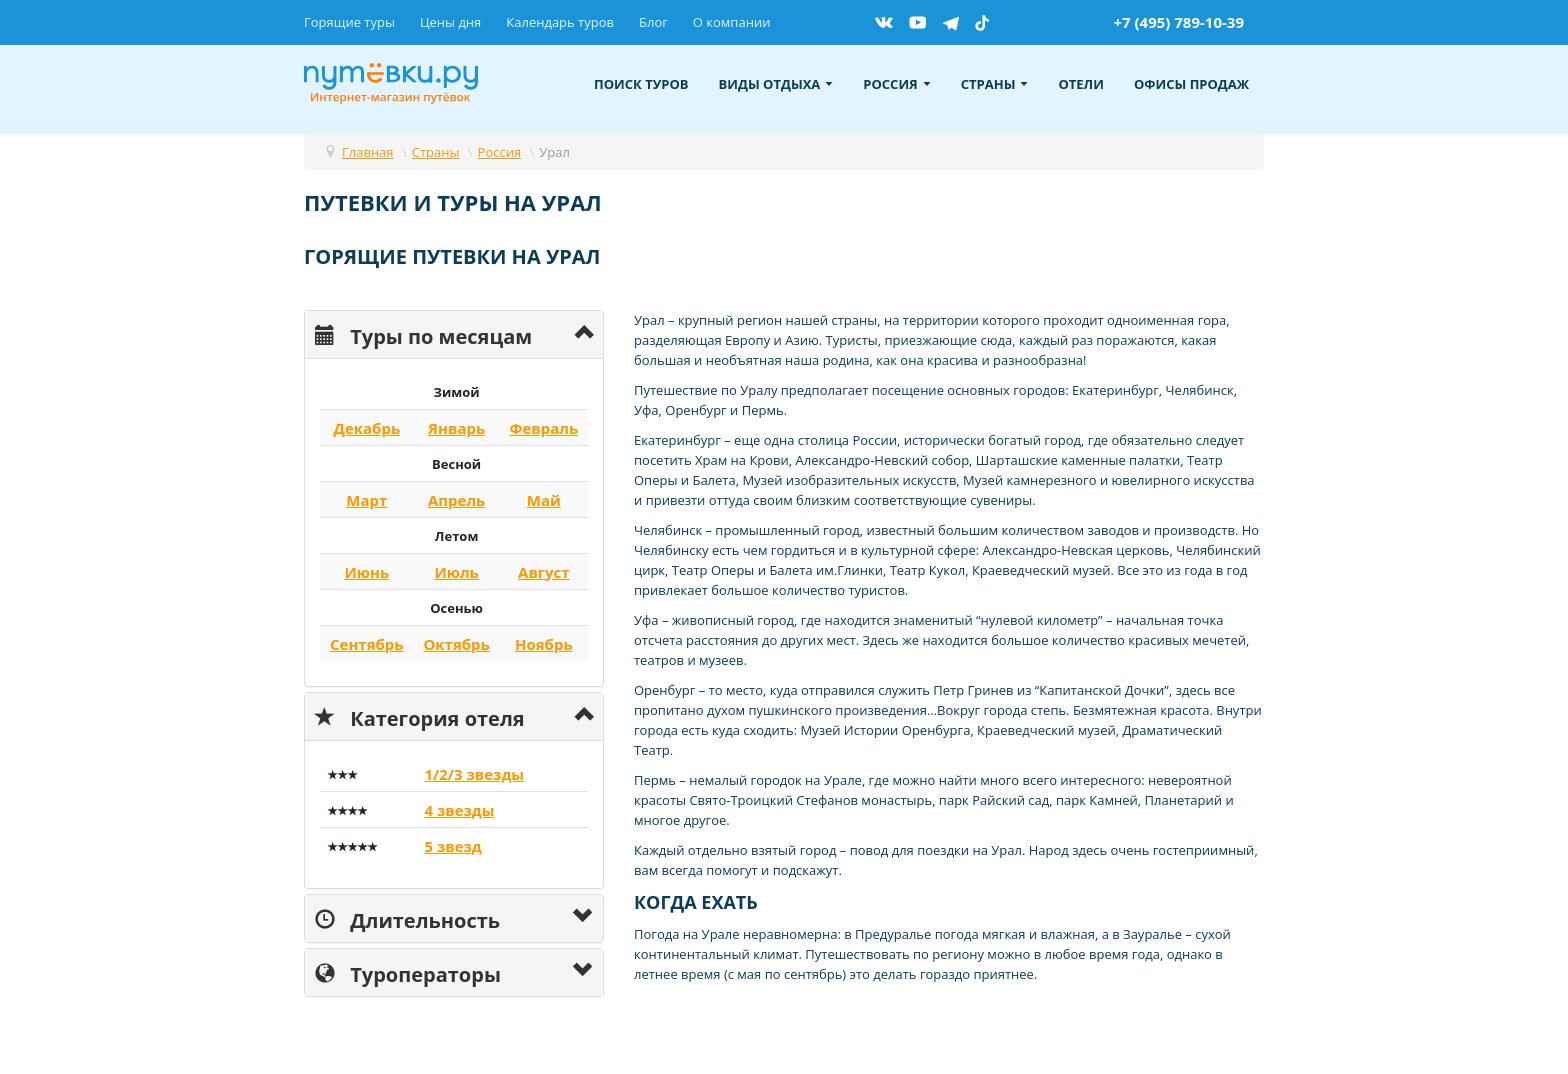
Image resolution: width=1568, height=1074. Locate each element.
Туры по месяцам (423, 334)
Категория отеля (420, 716)
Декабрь (366, 428)
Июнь (366, 572)
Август (544, 572)
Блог (653, 22)
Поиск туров (641, 84)
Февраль (543, 428)
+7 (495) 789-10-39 (1178, 22)
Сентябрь (367, 644)
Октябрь (456, 644)
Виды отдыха (776, 84)
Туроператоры (408, 972)
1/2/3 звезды (474, 774)
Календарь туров (560, 22)
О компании (732, 22)
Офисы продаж (1191, 84)
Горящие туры (349, 22)
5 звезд (452, 846)
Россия (896, 84)
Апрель (456, 500)
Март (366, 500)
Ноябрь (544, 644)
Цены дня (450, 22)
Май (544, 500)
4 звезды (459, 810)
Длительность (407, 918)
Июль (456, 572)
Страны (995, 84)
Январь (456, 428)
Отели (1081, 84)
